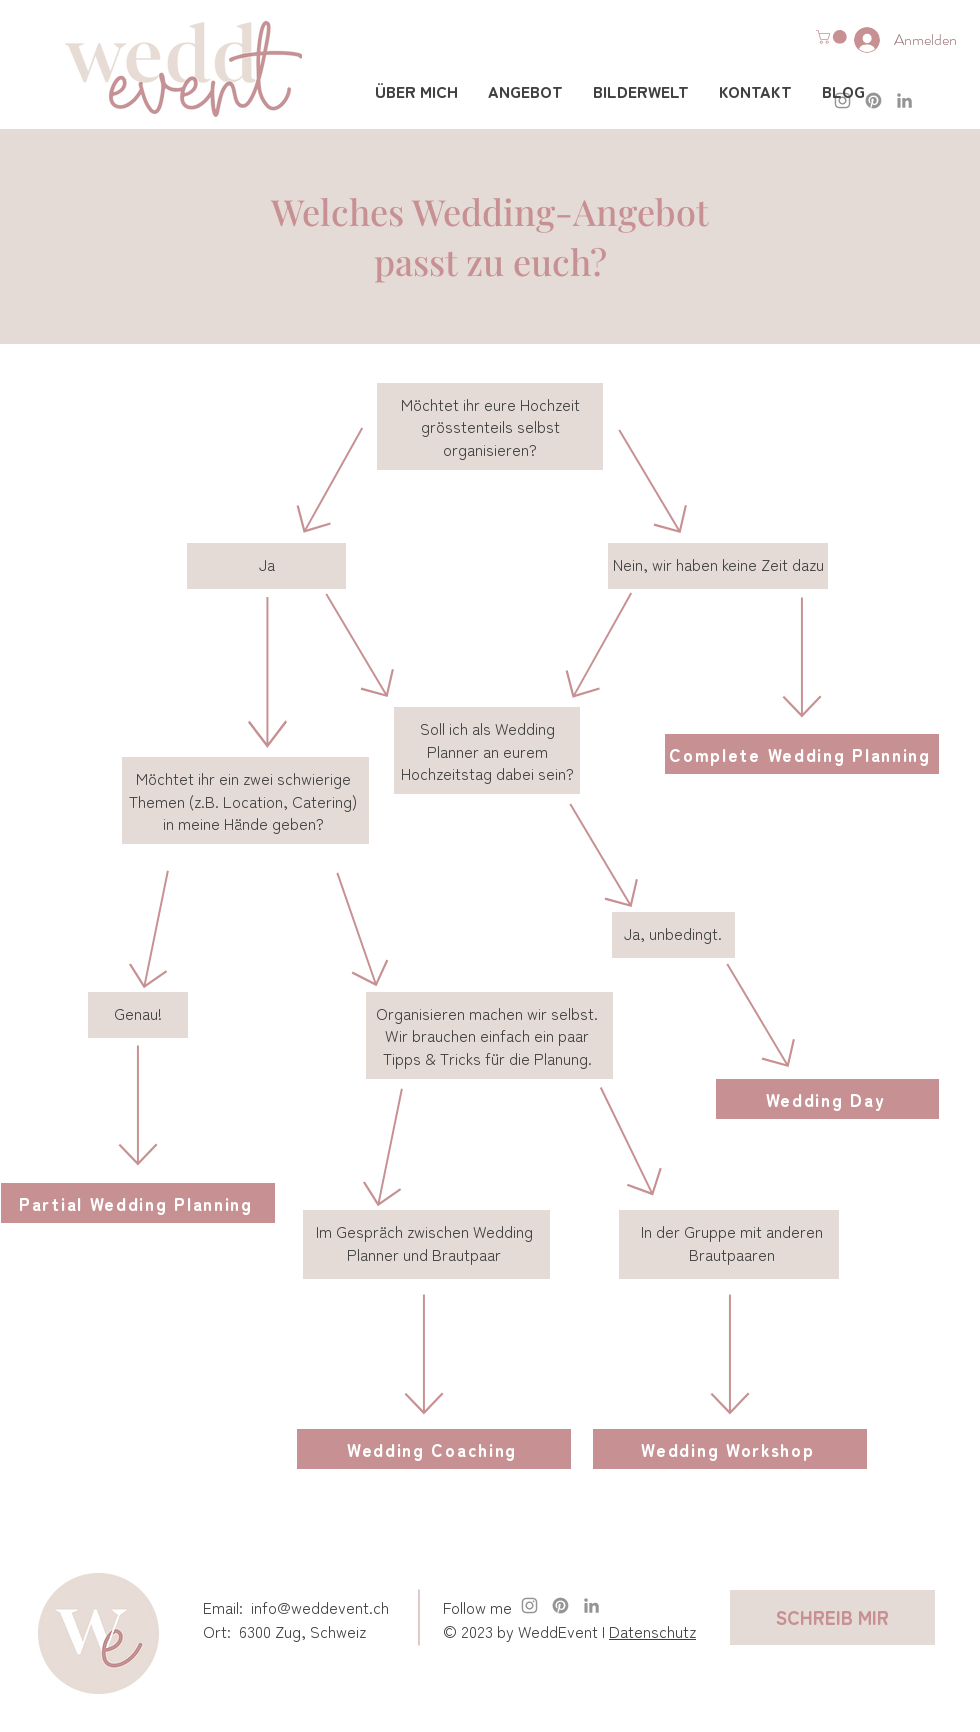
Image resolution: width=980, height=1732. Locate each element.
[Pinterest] (560, 1605)
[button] (833, 37)
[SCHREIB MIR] (832, 1617)
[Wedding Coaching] (434, 1449)
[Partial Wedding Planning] (138, 1203)
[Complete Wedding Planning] (802, 754)
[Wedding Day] (827, 1099)
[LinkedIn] (904, 100)
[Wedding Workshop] (730, 1449)
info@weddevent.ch (320, 1607)
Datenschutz (652, 1631)
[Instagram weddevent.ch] (529, 1605)
